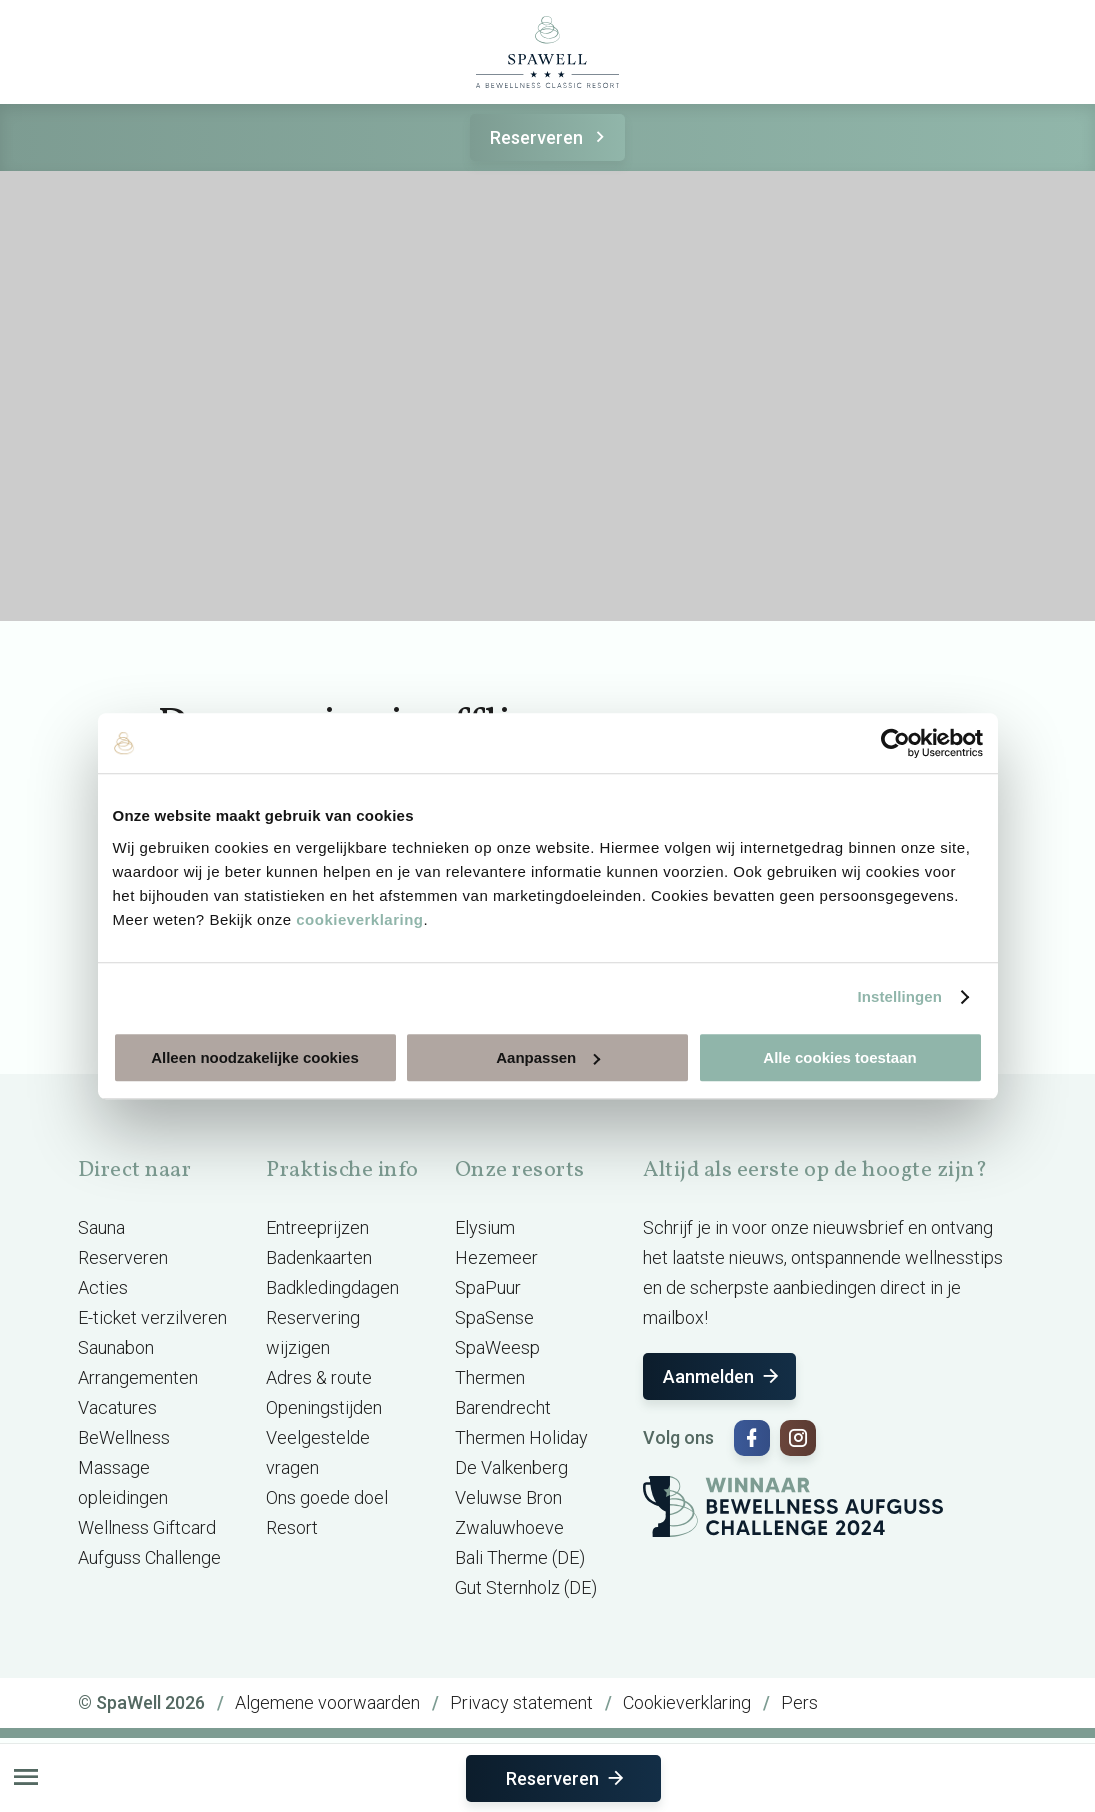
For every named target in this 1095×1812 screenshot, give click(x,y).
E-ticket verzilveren (152, 1317)
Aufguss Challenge (149, 1557)
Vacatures (117, 1407)
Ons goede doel (327, 1497)
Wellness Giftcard (147, 1527)
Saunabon (116, 1347)
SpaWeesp (497, 1347)
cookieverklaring (359, 919)
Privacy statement (521, 1702)
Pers (799, 1702)
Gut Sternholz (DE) (526, 1587)
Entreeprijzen (317, 1227)
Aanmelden (722, 1376)
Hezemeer (496, 1257)
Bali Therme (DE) (520, 1557)
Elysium (485, 1227)
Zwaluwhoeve (509, 1527)
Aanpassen (548, 1057)
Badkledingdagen (332, 1287)
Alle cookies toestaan (839, 1057)
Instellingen (900, 996)
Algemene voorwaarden (327, 1702)
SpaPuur (488, 1287)
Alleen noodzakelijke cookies (255, 1057)
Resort (292, 1527)
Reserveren (550, 137)
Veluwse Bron (508, 1497)
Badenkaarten (319, 1257)
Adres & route (319, 1377)
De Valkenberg (511, 1467)
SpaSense (494, 1317)
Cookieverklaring (687, 1702)
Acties (103, 1287)
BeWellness (124, 1437)
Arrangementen (138, 1377)
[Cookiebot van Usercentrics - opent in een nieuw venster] (895, 743)
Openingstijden (324, 1407)
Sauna (101, 1227)
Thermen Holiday (521, 1437)
